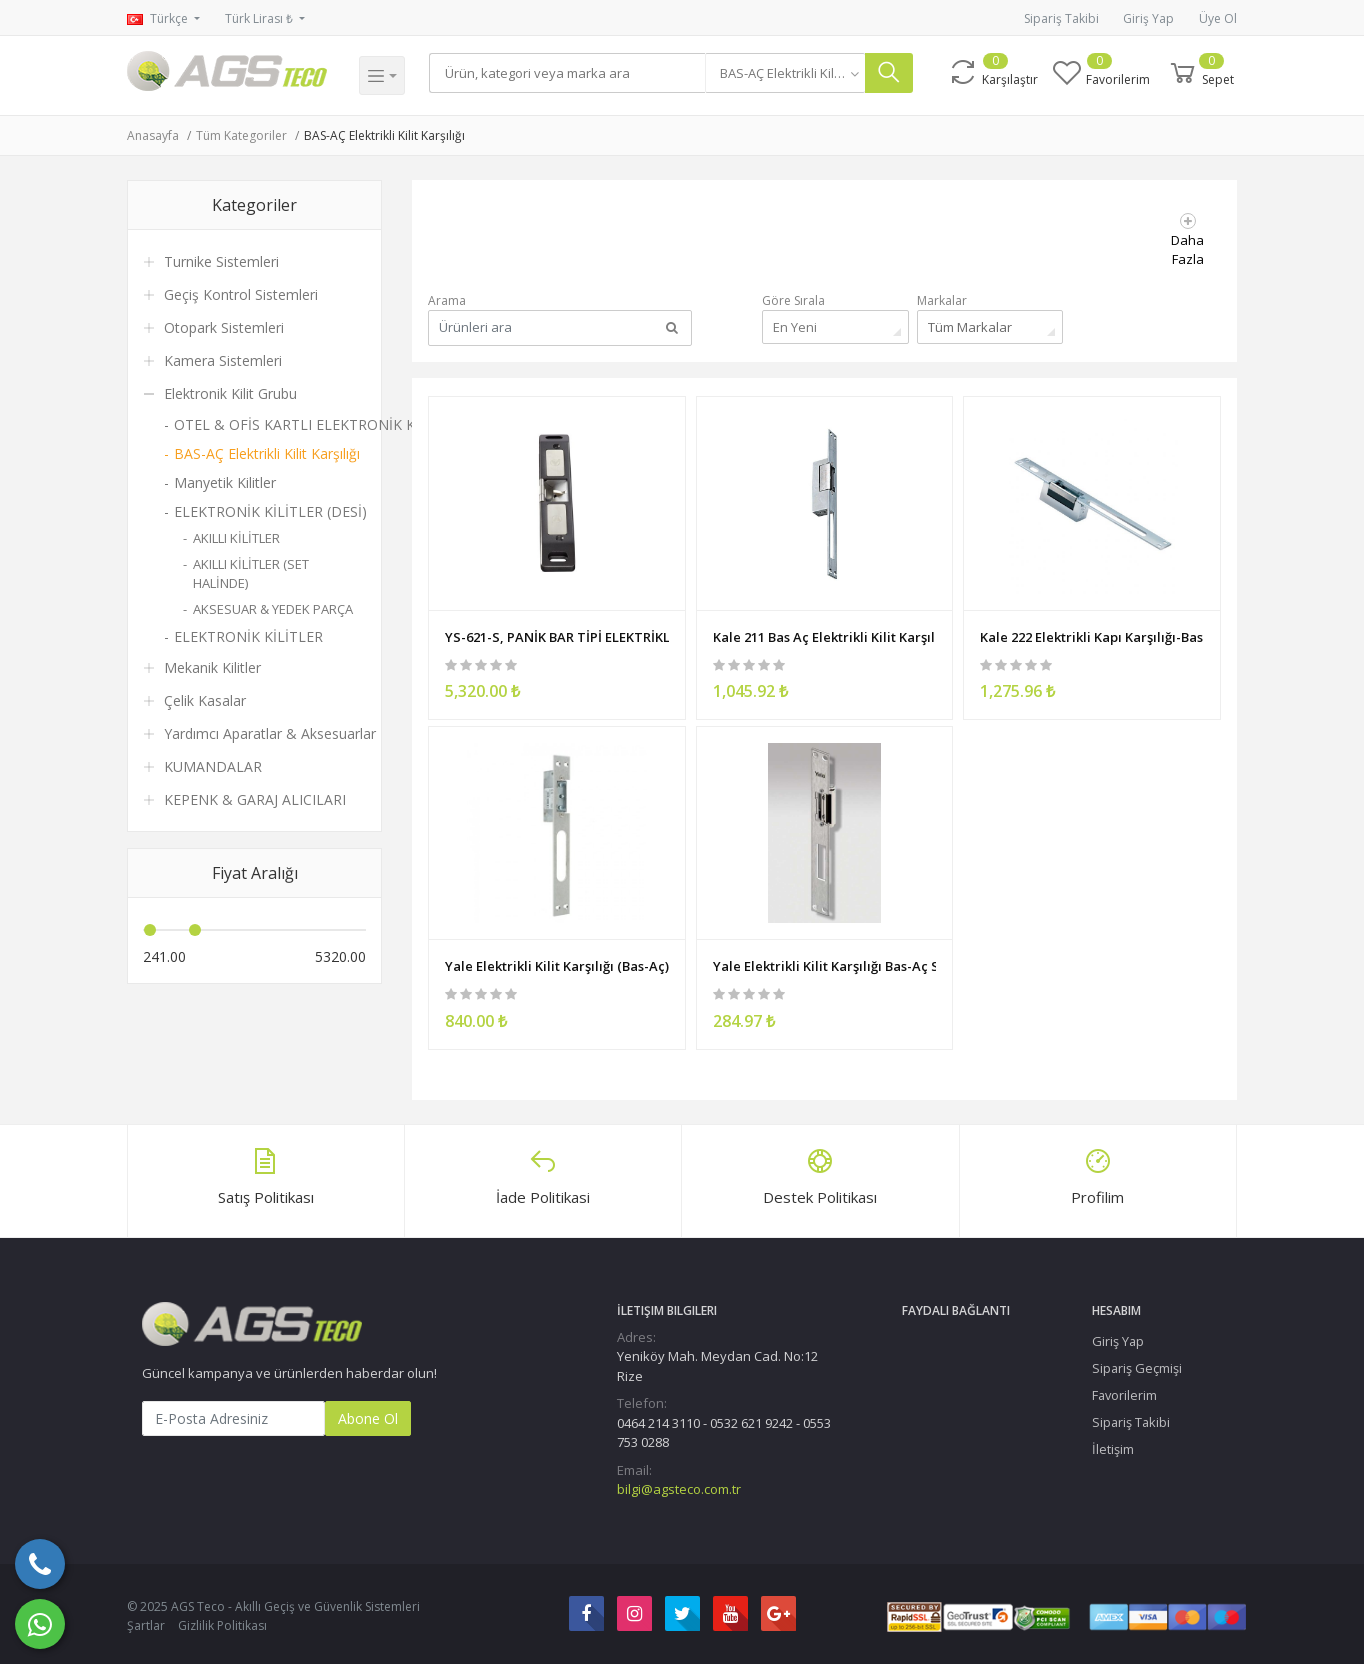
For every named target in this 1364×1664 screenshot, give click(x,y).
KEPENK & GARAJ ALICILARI (255, 799)
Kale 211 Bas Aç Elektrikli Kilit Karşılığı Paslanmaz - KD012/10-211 (825, 630)
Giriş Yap (1148, 18)
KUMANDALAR (213, 766)
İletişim (1113, 1445)
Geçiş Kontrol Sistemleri (241, 294)
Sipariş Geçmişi (1137, 1364)
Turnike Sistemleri (221, 261)
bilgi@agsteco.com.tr (679, 1485)
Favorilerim (1124, 1391)
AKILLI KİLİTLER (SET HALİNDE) (251, 574)
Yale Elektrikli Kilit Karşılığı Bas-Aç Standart (825, 957)
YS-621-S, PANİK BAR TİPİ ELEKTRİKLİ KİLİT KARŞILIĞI (557, 630)
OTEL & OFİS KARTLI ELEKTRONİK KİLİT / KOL (270, 424)
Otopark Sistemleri (224, 327)
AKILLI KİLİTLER (236, 538)
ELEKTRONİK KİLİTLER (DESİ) (270, 511)
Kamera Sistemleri (223, 360)
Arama (447, 300)
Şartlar (146, 1621)
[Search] (571, 73)
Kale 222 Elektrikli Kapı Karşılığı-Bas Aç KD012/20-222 (1092, 630)
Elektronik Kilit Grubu (230, 393)
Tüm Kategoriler (241, 135)
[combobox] (792, 73)
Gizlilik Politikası (222, 1621)
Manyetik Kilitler (225, 482)
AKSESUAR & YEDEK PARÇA (273, 609)
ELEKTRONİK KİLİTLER (248, 636)
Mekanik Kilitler (212, 667)
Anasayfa (153, 135)
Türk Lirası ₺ (260, 18)
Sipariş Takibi (1061, 18)
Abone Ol (368, 1413)
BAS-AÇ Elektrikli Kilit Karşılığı (384, 135)
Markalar (942, 300)
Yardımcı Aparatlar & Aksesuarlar (270, 733)
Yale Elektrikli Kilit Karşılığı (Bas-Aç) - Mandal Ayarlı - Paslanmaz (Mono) (557, 957)
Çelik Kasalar (205, 700)
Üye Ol (1218, 18)
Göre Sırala (793, 300)
